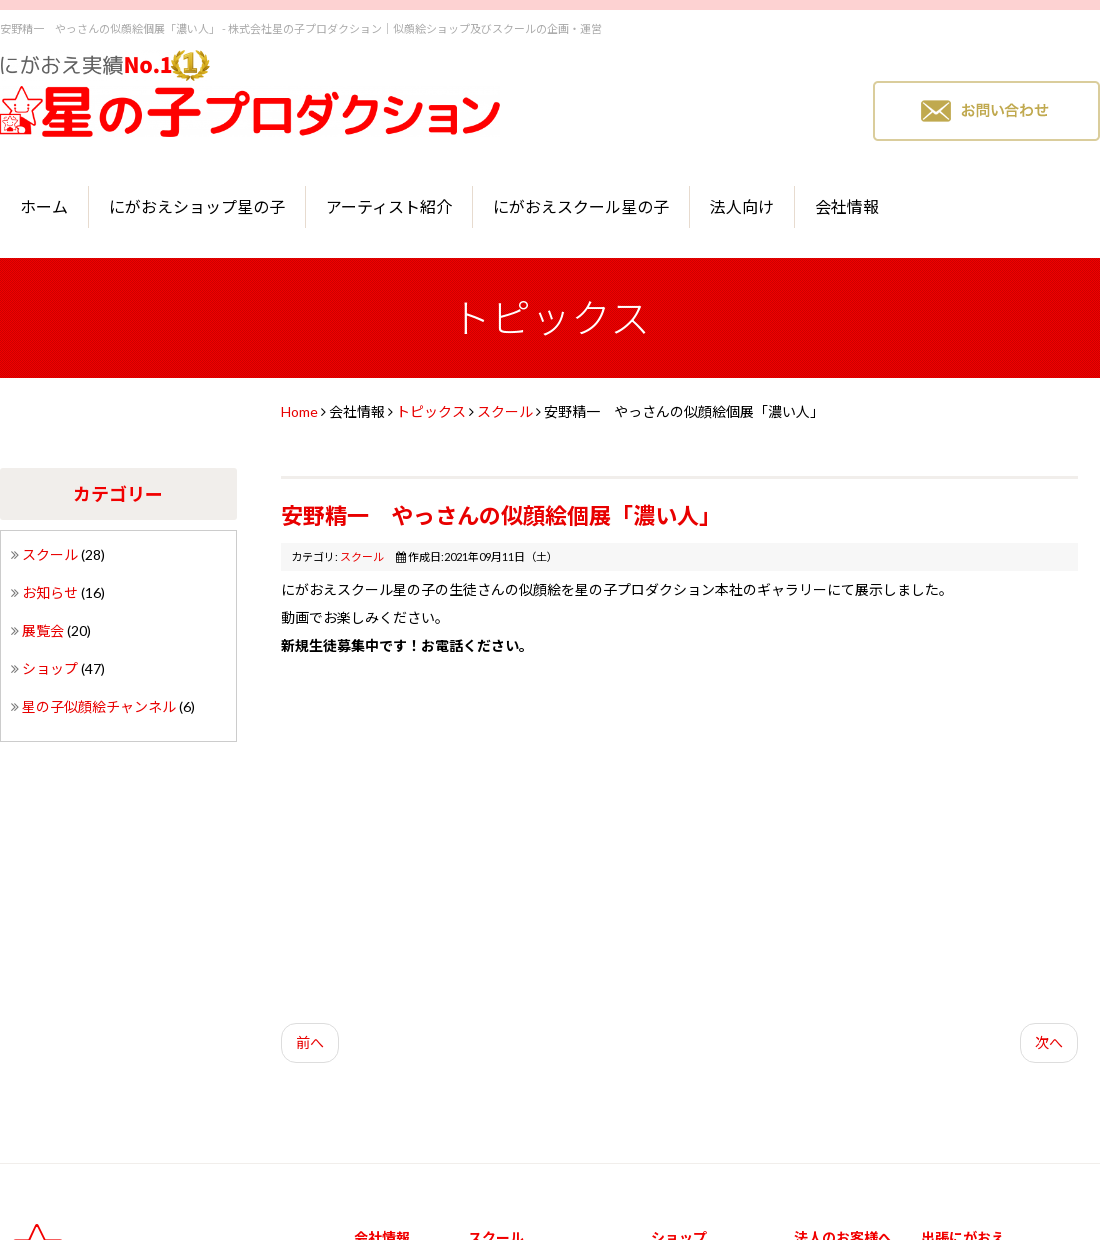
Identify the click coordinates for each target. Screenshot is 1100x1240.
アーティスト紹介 (389, 206)
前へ (310, 1042)
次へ (1049, 1042)
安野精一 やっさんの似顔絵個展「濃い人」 (501, 515)
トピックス (431, 411)
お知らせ (51, 592)
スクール (51, 554)
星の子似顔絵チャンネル (100, 706)
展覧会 (44, 630)
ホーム (44, 206)
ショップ (51, 668)
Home (299, 411)
